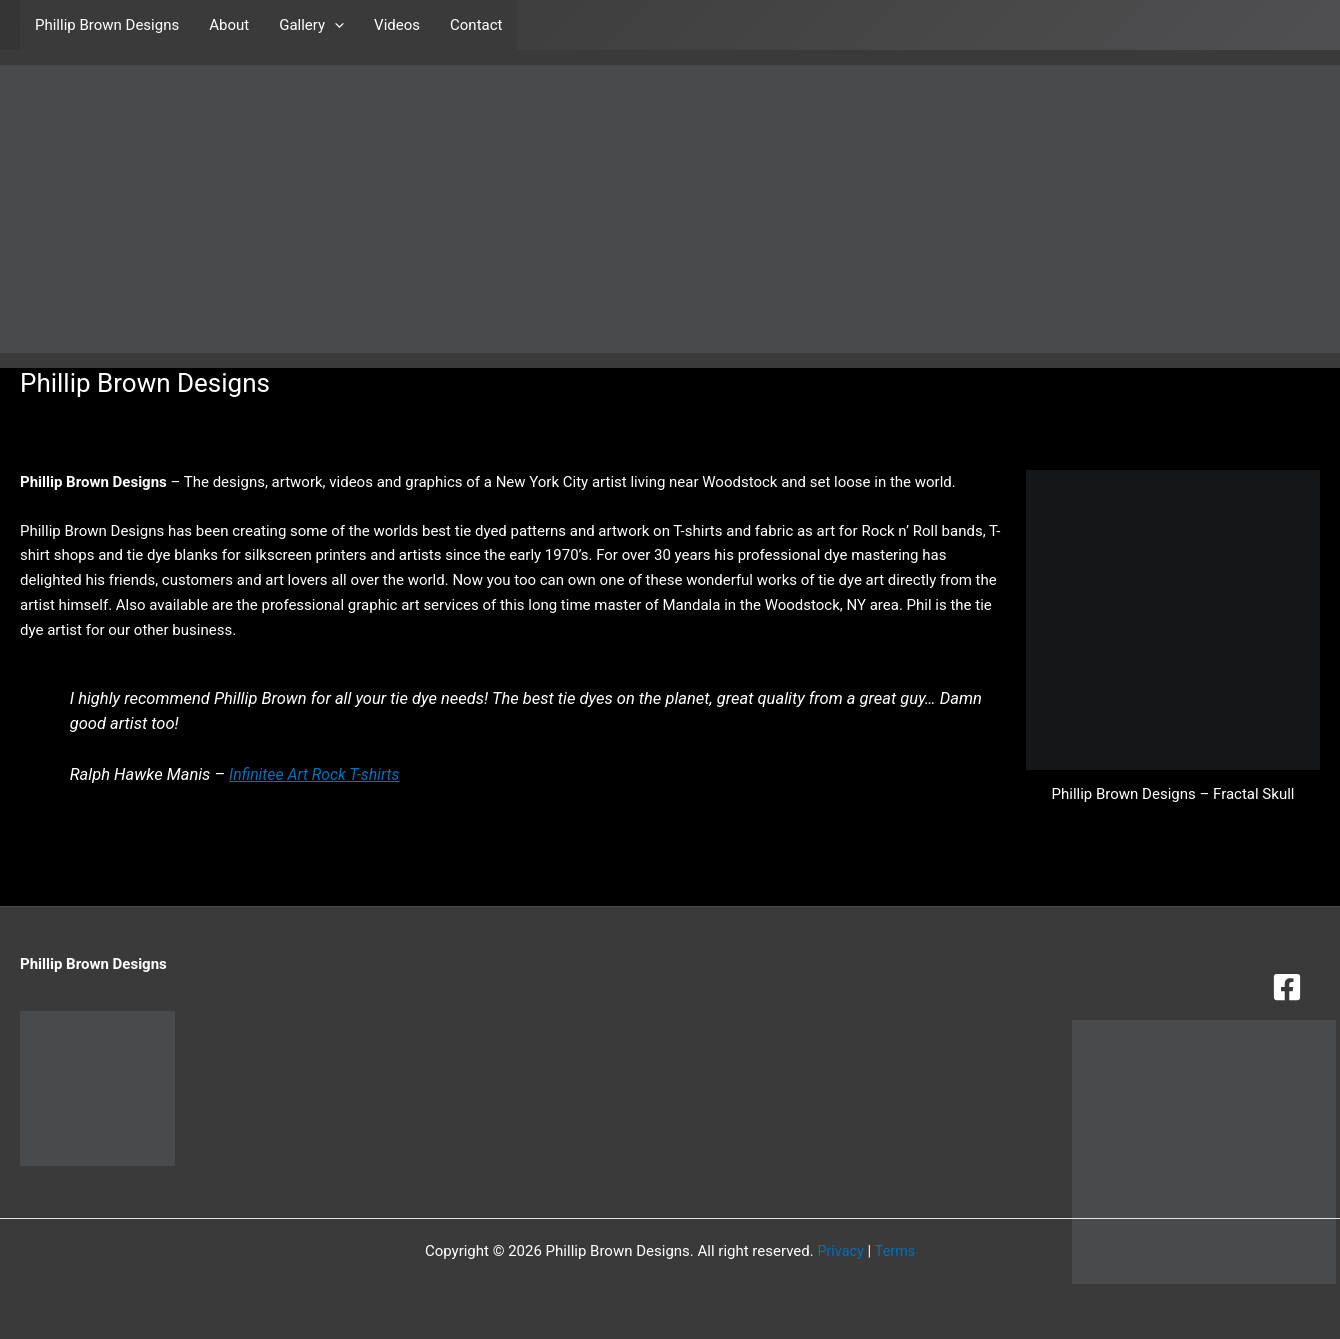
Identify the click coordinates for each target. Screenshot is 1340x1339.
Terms (896, 1251)
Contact (476, 25)
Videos (397, 25)
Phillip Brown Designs (107, 25)
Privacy (839, 1251)
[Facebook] (1287, 987)
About (229, 25)
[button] (334, 25)
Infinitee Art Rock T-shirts (318, 774)
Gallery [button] (311, 25)
